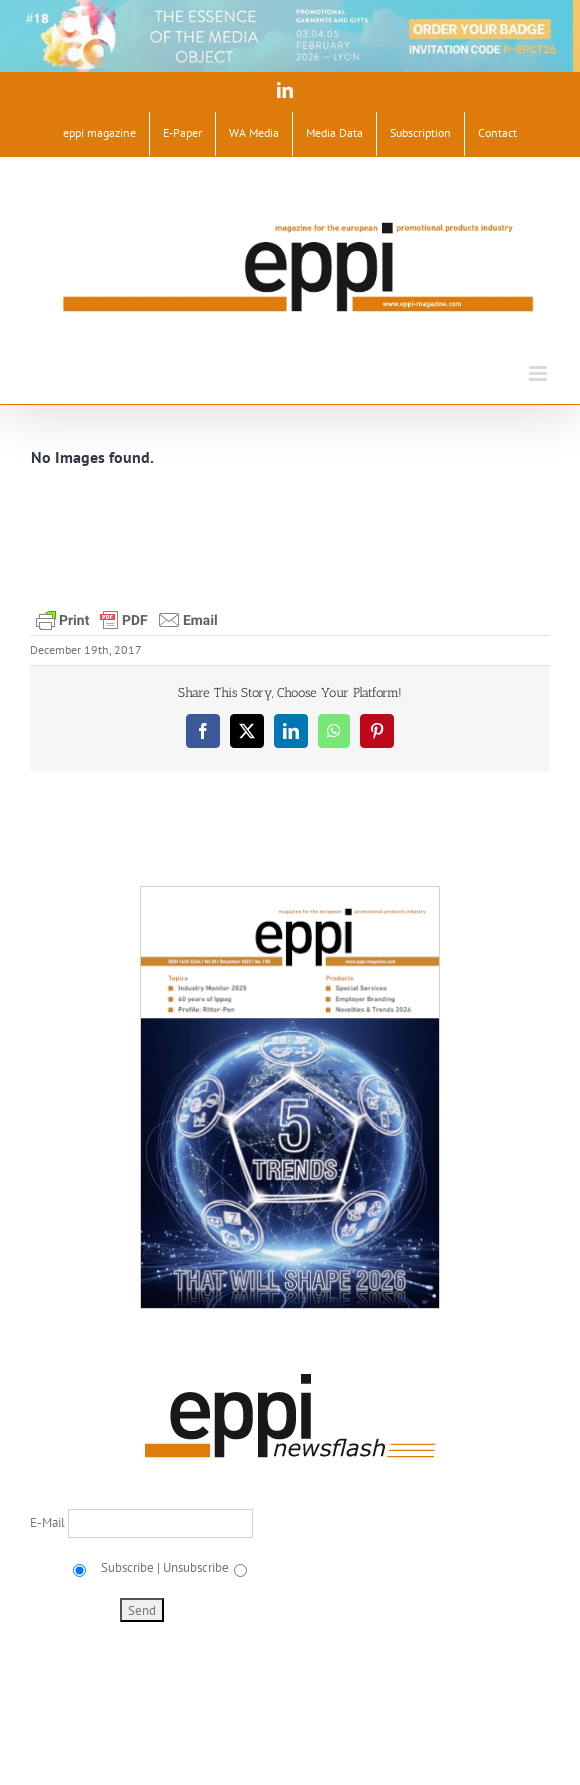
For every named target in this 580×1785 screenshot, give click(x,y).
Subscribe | (129, 1567)
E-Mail (49, 1522)
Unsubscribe (196, 1567)
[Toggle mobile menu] (539, 373)
